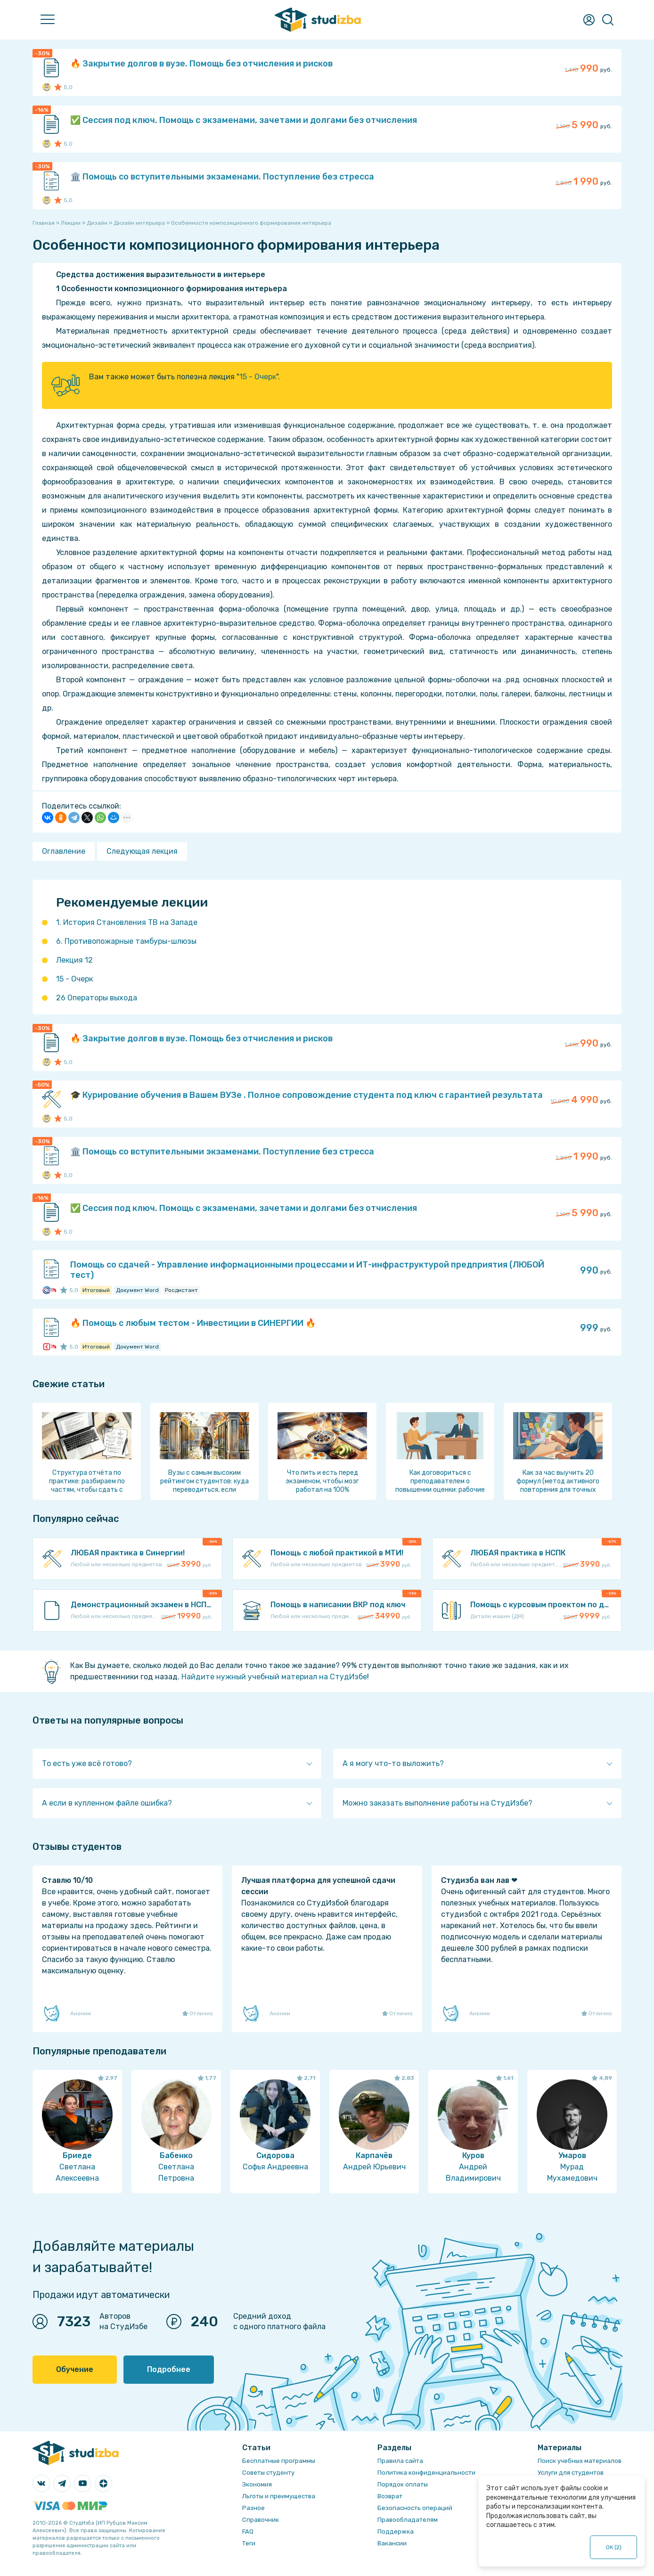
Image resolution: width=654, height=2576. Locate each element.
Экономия (257, 2484)
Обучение (74, 2369)
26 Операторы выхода (96, 997)
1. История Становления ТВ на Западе (126, 922)
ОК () (613, 2547)
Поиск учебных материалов (579, 2460)
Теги (248, 2543)
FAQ (247, 2531)
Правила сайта (400, 2460)
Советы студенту (268, 2472)
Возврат (389, 2496)
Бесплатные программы (278, 2460)
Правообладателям (407, 2519)
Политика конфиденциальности (426, 2472)
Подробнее (168, 2369)
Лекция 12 (74, 960)
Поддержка (395, 2531)
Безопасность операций (414, 2507)
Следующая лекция (142, 851)
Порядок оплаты (402, 2484)
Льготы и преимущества (278, 2496)
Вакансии (392, 2543)
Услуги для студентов (571, 2472)
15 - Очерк (257, 376)
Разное (253, 2507)
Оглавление (63, 851)
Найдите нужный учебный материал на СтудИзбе (274, 1676)
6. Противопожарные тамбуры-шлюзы (126, 941)
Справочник (260, 2519)
